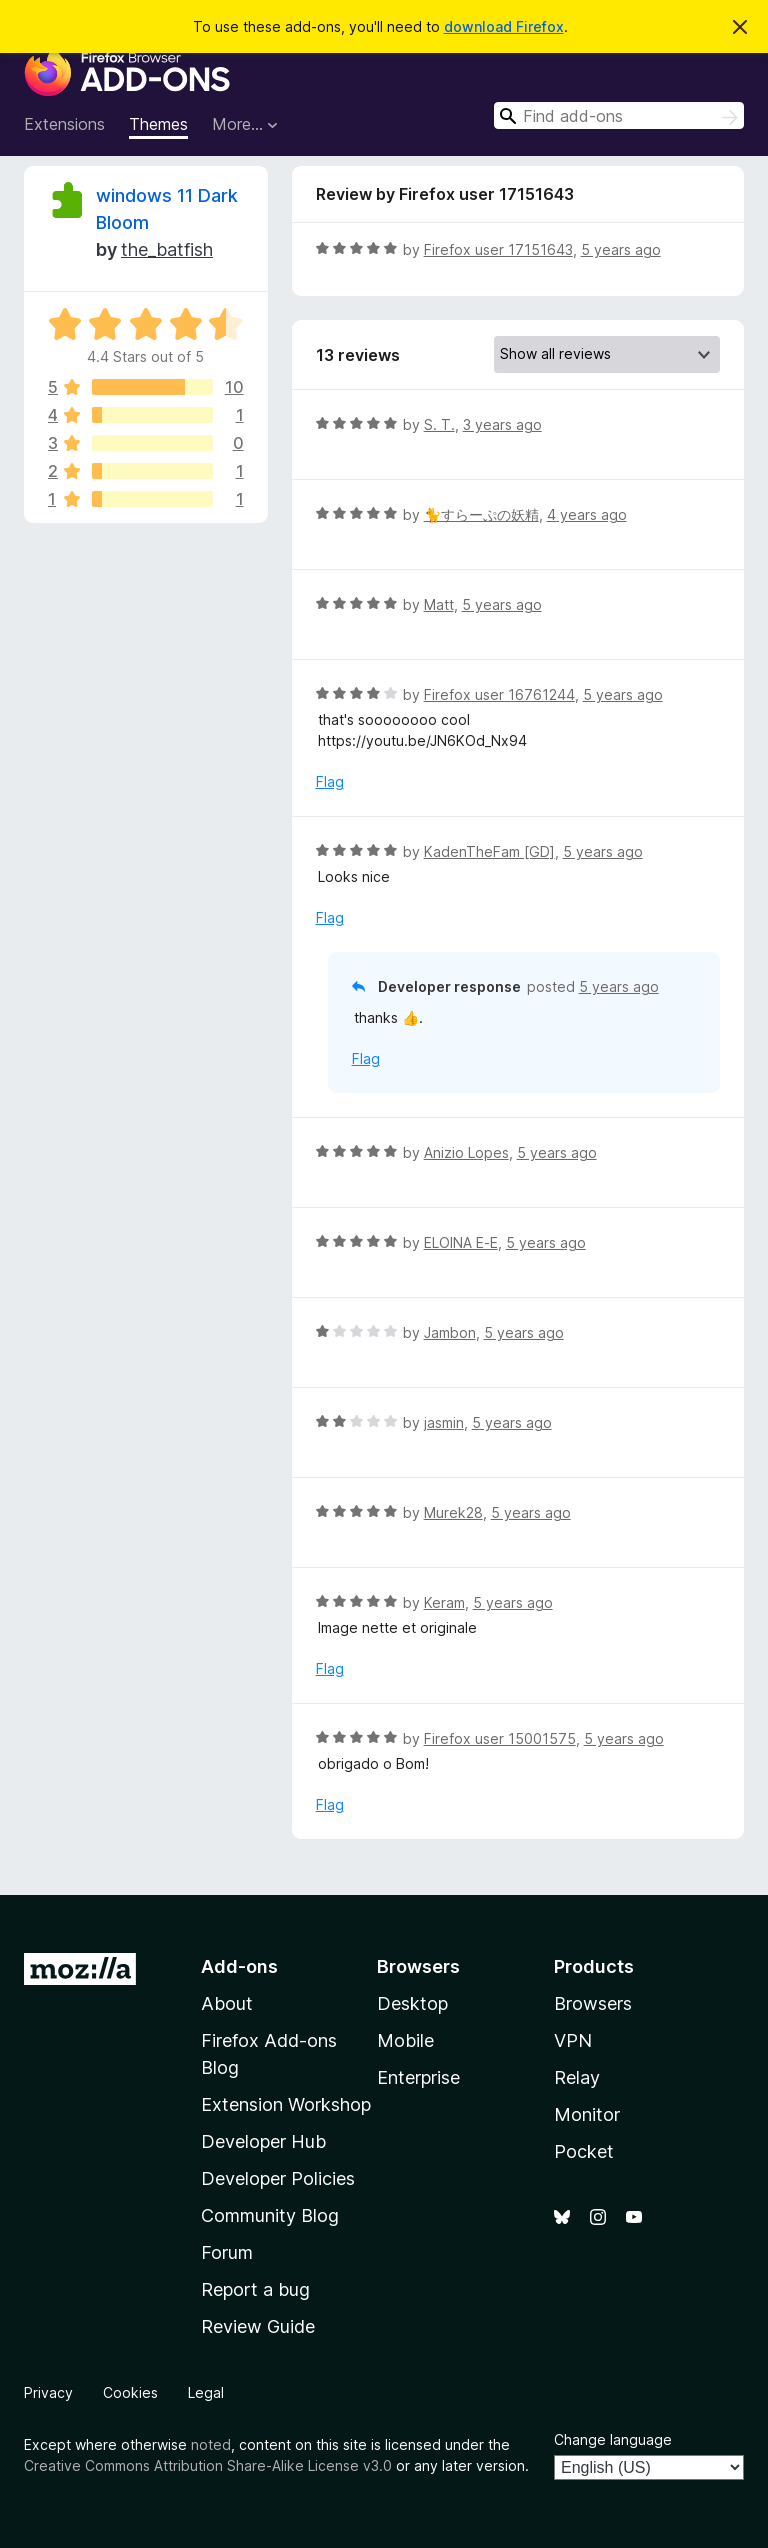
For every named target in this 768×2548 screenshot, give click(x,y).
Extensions (64, 124)
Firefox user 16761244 (499, 694)
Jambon (450, 1332)
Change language (613, 2439)
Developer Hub (263, 2141)
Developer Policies (278, 2178)
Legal (206, 2392)
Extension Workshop (286, 2104)
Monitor (587, 2114)
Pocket (584, 2151)
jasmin (444, 1422)
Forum (227, 2252)
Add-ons (239, 1966)
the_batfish (167, 249)
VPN (573, 2040)
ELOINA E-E (461, 1242)
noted (211, 2444)
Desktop (412, 2003)
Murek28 (453, 1512)
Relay (577, 2077)
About (227, 2003)
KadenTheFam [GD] (489, 851)
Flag (330, 781)
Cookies (130, 2392)
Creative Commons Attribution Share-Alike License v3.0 (208, 2465)
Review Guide (258, 2326)
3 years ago (502, 424)
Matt (439, 604)
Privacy (48, 2392)
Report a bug (255, 2289)
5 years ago (621, 249)
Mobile (405, 2040)
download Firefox (504, 26)
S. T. (439, 424)
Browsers (593, 2003)
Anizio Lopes (466, 1152)
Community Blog (270, 2215)
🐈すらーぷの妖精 (481, 514)
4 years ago (587, 514)
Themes (158, 124)
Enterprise (418, 2077)
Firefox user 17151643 (498, 249)
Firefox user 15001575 (500, 1738)
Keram (444, 1602)
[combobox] (619, 115)
